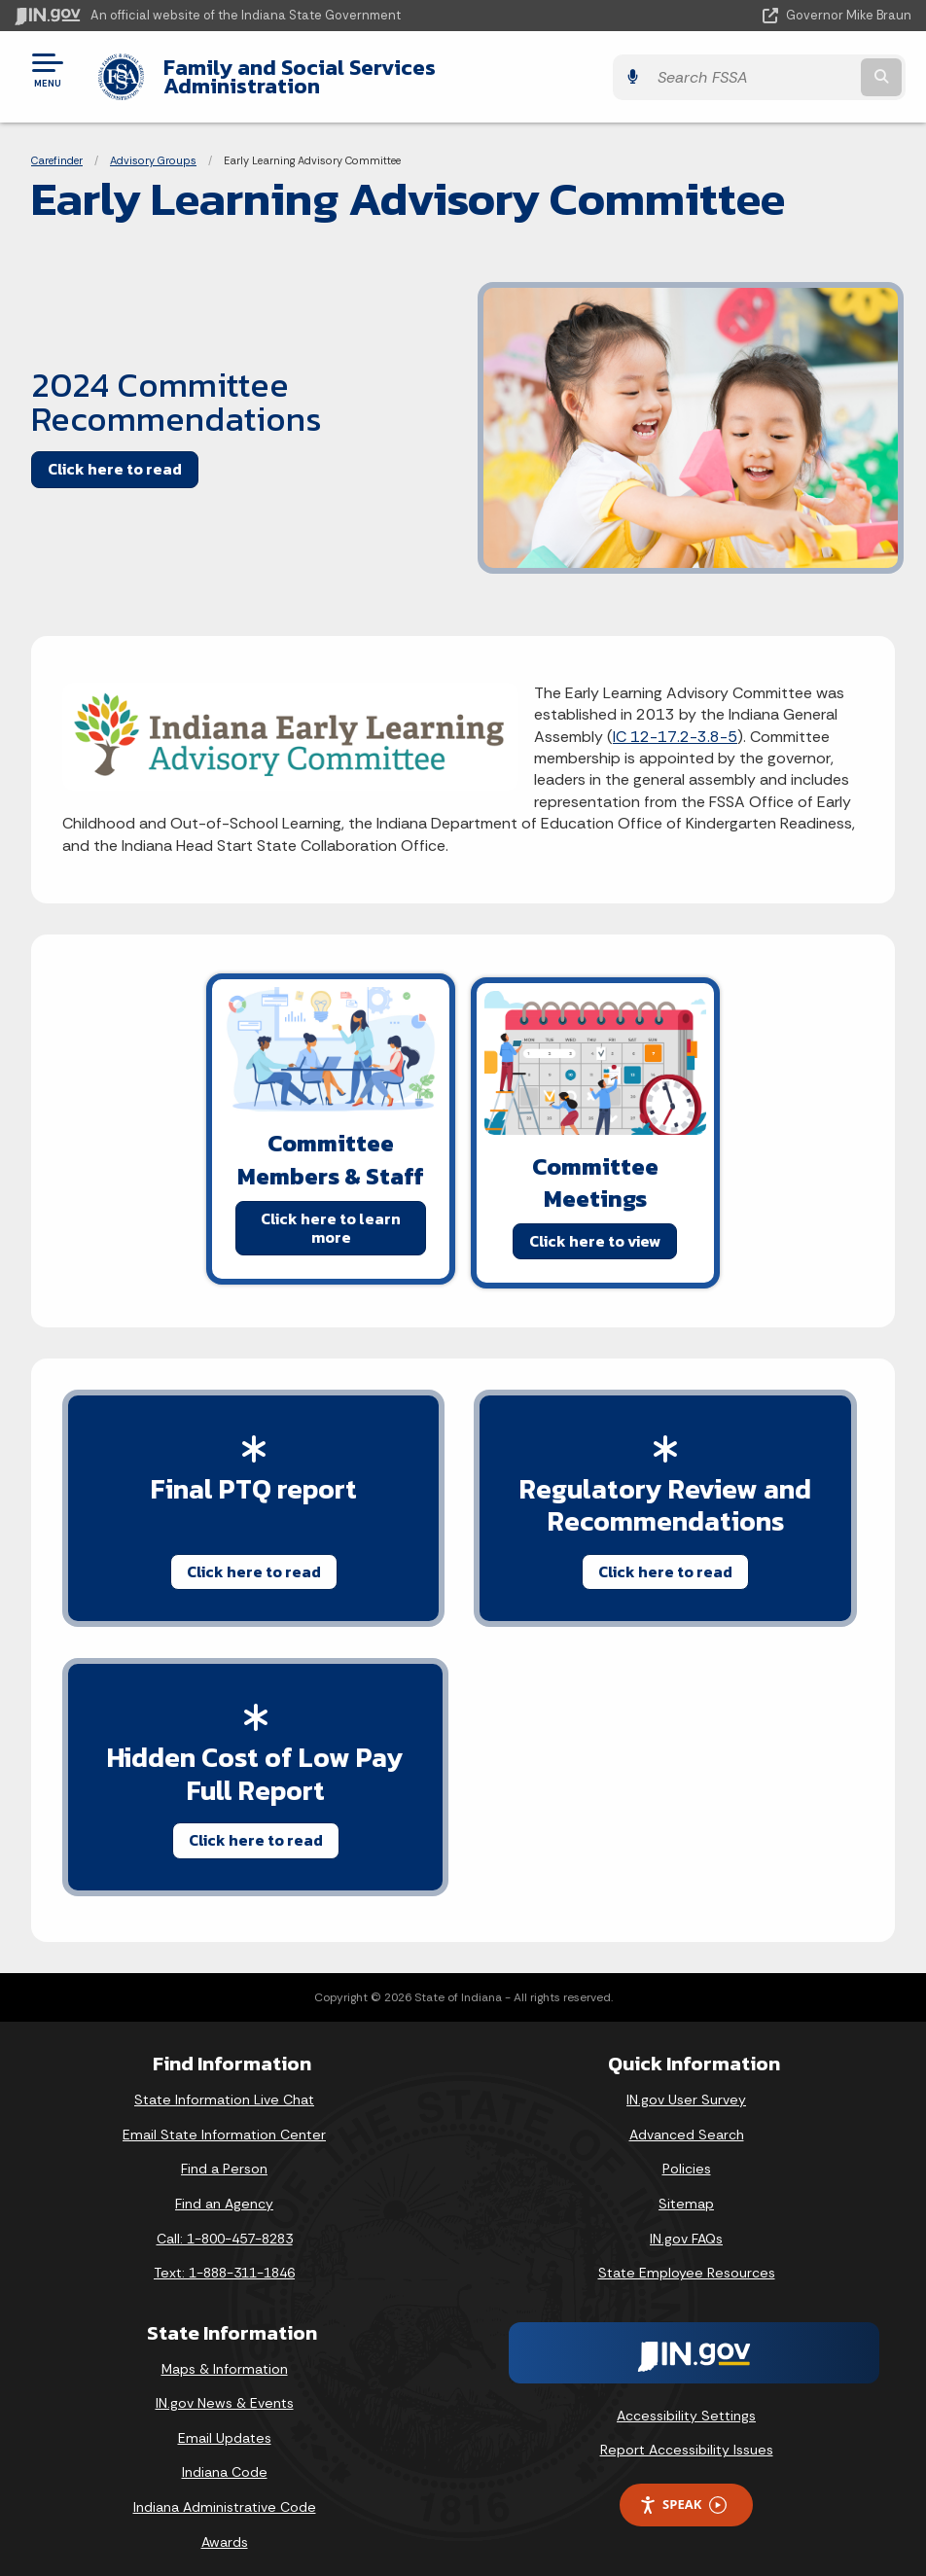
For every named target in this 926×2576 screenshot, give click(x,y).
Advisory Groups (153, 146)
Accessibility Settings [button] (686, 2401)
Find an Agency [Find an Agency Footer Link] (224, 2189)
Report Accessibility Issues (686, 2435)
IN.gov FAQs (686, 2224)
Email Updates (224, 2423)
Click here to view (594, 1225)
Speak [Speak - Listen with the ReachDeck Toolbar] (683, 2490)
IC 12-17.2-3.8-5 (675, 721)
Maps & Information (224, 2354)
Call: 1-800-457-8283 (225, 2224)
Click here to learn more (331, 1212)
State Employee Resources (686, 2258)
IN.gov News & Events (225, 2388)
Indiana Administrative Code (224, 2492)
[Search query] (777, 69)
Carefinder (57, 146)
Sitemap (686, 2189)
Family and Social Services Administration (374, 69)
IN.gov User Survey (686, 2085)
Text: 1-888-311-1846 (224, 2258)
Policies (686, 2154)
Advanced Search (686, 2120)
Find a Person (224, 2154)
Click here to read (115, 454)
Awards (224, 2527)
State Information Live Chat (224, 2085)
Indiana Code (224, 2457)
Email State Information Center (224, 2120)
